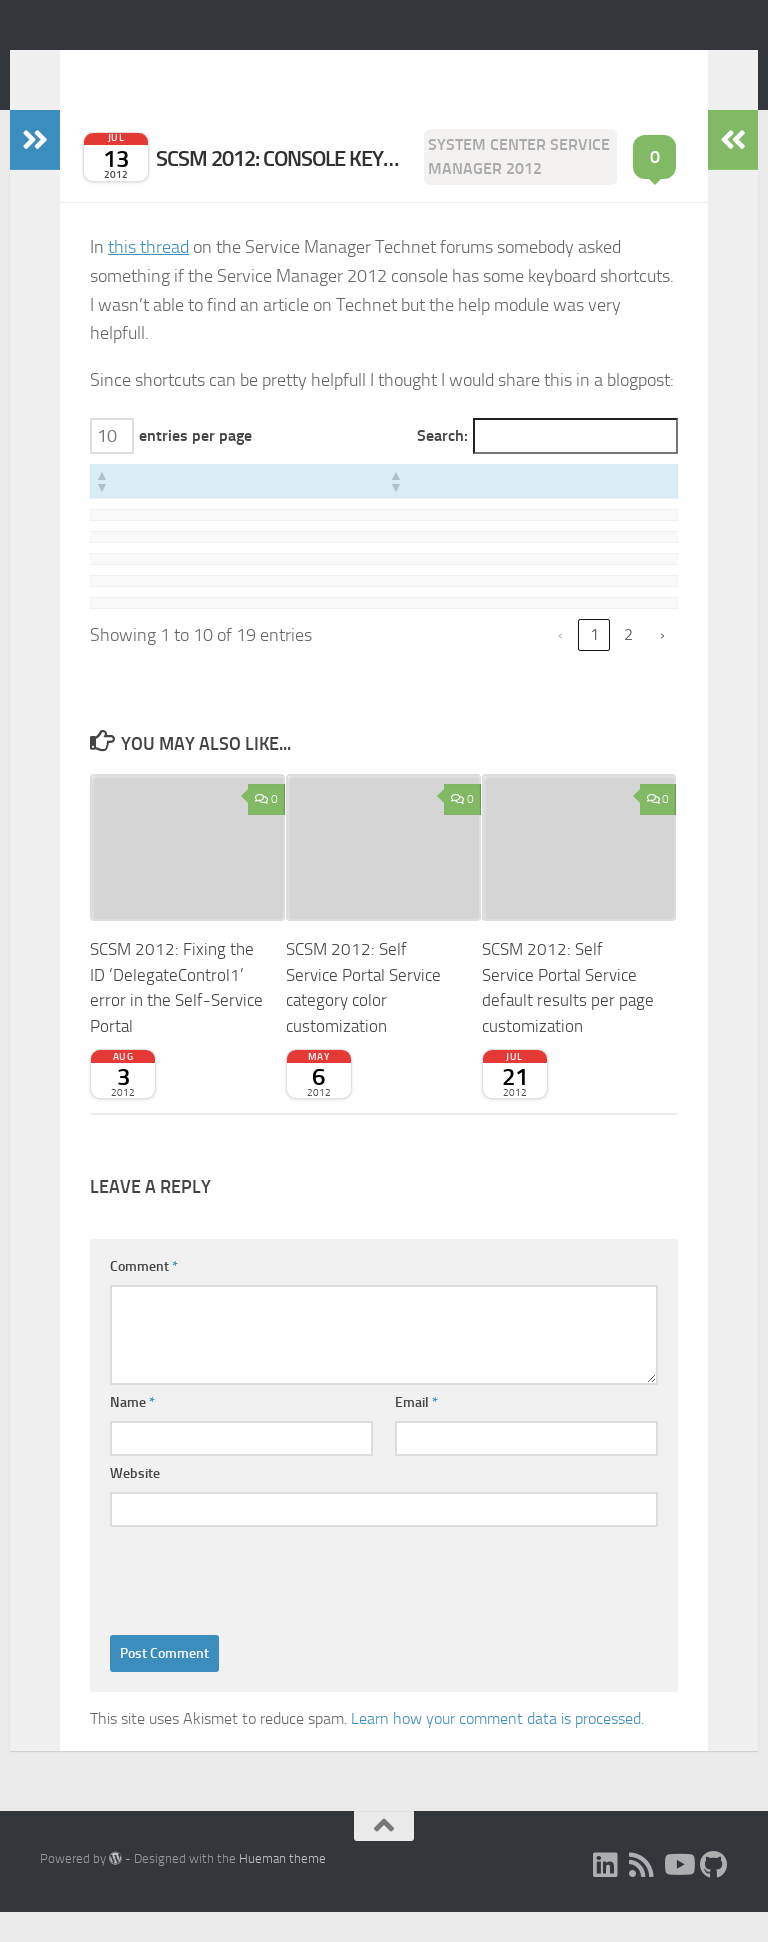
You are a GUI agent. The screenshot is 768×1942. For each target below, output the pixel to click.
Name (132, 1432)
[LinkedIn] (606, 1895)
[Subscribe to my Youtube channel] (678, 1895)
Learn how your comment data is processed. (497, 1748)
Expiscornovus (167, 69)
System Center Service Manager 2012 (519, 186)
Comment (144, 1296)
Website (135, 1503)
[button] (101, 511)
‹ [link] (560, 665)
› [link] (662, 665)
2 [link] (628, 665)
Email (416, 1432)
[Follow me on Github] (714, 1895)
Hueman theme (282, 1888)
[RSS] (642, 1895)
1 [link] (594, 665)
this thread (148, 277)
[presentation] (262, 1606)
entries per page (195, 465)
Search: (442, 465)
